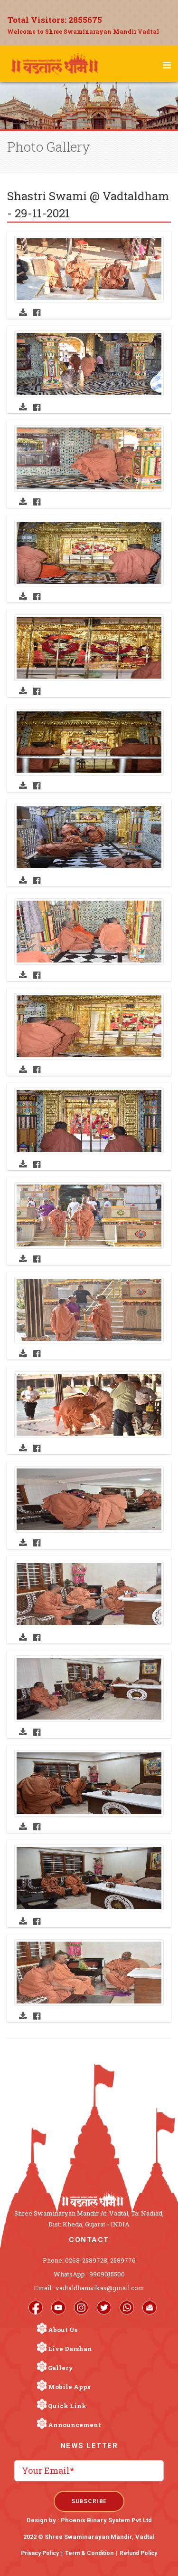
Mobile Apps (69, 2386)
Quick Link (67, 2405)
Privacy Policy (40, 2553)
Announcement (74, 2424)
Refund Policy (138, 2553)
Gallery (60, 2367)
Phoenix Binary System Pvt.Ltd (106, 2520)
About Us (62, 2329)
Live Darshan (70, 2348)
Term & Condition (89, 2553)
